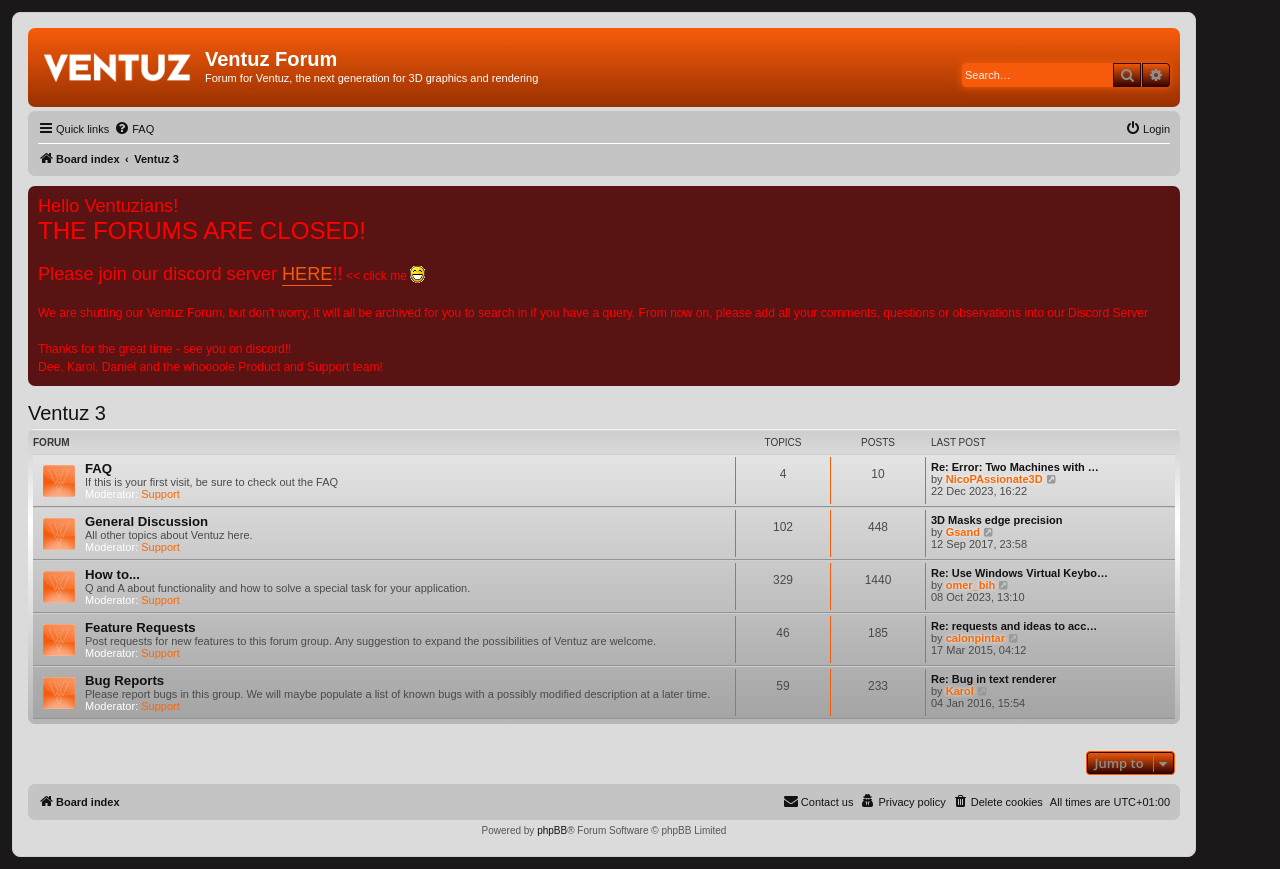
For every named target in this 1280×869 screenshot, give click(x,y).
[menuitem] (134, 129)
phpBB (552, 830)
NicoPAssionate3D (994, 479)
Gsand (963, 532)
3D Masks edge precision (996, 520)
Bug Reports (124, 680)
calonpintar (975, 638)
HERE (307, 274)
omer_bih (971, 585)
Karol (960, 691)
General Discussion (146, 521)
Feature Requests (140, 627)
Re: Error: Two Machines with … (1015, 467)
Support (160, 494)
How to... (112, 574)
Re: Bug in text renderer (993, 679)
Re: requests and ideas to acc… (1014, 626)
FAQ (98, 468)
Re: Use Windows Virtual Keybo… (1019, 573)
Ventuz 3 (67, 413)
